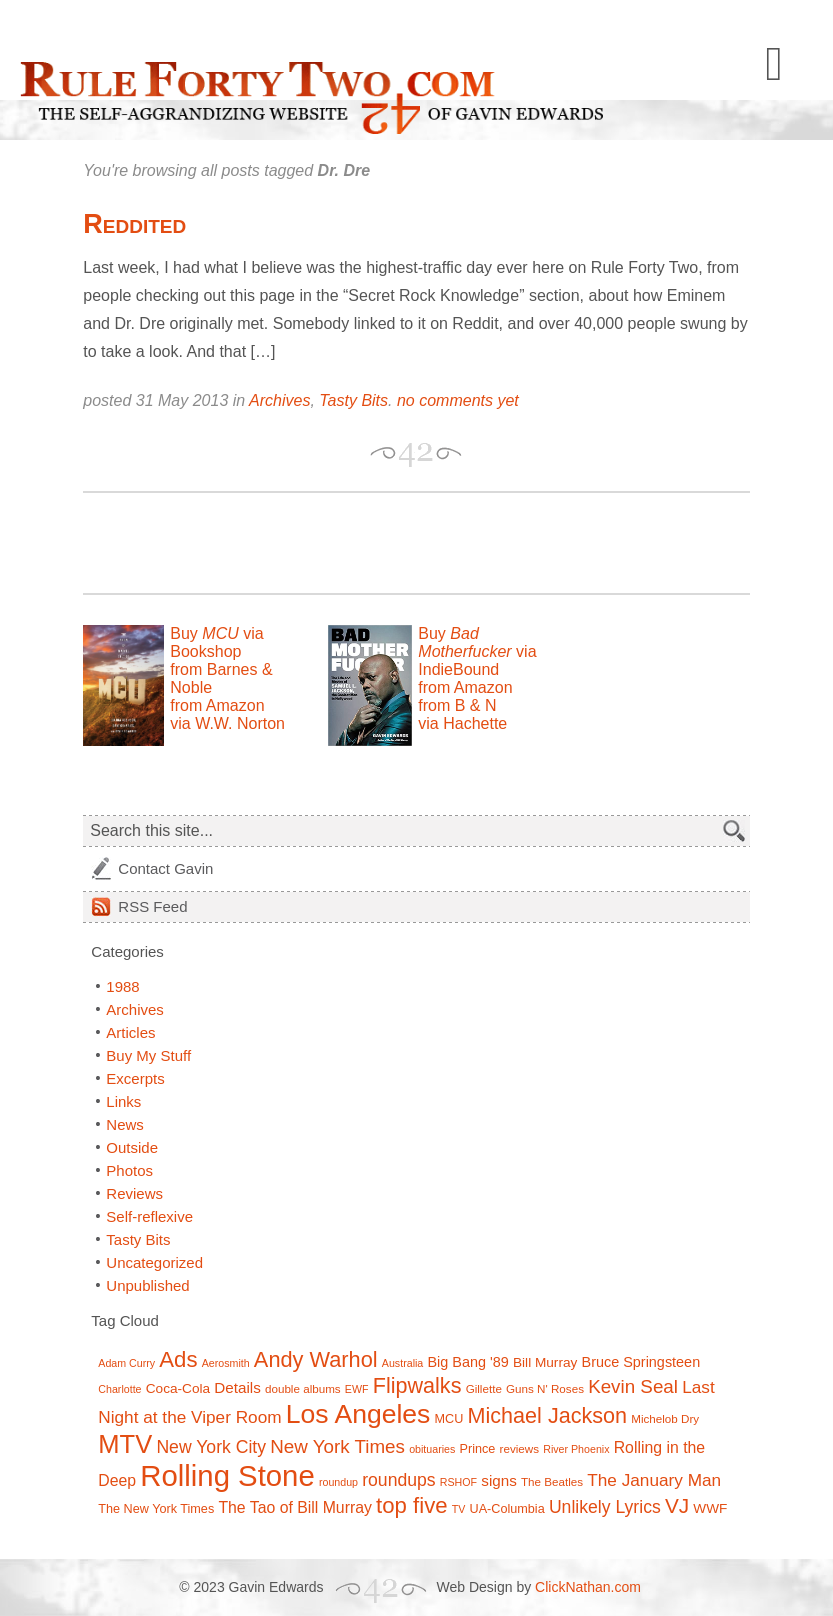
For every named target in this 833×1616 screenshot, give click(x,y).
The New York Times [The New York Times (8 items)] (156, 1509)
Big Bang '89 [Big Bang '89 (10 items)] (467, 1362)
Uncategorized (154, 1262)
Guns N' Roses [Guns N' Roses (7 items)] (545, 1388)
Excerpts (135, 1078)
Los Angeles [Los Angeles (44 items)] (358, 1414)
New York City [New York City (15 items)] (211, 1447)
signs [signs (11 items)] (499, 1480)
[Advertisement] (317, 543)
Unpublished (147, 1285)
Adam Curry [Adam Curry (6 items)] (126, 1363)
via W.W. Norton (227, 723)
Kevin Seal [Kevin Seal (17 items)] (633, 1386)
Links (123, 1101)
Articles (130, 1032)
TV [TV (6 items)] (459, 1509)
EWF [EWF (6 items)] (357, 1389)
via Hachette (462, 723)
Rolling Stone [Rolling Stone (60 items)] (227, 1475)
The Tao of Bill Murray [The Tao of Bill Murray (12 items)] (295, 1507)
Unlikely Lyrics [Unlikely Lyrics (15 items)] (605, 1507)
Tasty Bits (353, 400)
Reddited (134, 224)
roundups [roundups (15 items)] (398, 1480)
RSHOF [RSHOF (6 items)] (458, 1482)
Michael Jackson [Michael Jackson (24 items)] (548, 1415)
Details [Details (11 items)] (237, 1387)
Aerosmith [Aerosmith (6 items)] (226, 1363)
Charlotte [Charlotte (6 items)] (119, 1389)
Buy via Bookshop (216, 642)
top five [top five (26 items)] (412, 1505)
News (125, 1124)
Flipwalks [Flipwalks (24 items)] (417, 1385)
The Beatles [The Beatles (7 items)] (552, 1481)
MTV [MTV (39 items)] (125, 1444)
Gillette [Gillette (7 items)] (484, 1388)
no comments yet (458, 400)
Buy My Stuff (148, 1055)
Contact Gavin (165, 868)
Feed (152, 906)
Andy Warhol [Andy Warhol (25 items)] (316, 1359)
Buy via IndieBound (477, 651)
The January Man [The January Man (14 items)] (654, 1480)
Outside (132, 1147)
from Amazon (217, 705)
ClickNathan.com (588, 1587)
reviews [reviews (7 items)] (519, 1448)
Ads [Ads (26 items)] (178, 1359)
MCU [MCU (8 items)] (449, 1419)
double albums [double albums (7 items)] (303, 1388)
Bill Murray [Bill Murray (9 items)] (545, 1362)
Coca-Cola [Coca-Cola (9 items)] (178, 1388)
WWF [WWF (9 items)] (710, 1508)
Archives (279, 400)
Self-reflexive (149, 1216)
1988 (122, 986)
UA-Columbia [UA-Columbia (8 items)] (507, 1509)
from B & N (457, 705)
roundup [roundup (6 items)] (338, 1482)
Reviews (134, 1193)
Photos (129, 1170)
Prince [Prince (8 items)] (478, 1449)
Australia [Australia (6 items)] (402, 1363)
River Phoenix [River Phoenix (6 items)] (576, 1449)
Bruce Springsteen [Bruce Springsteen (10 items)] (641, 1362)
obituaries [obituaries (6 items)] (432, 1449)
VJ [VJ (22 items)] (677, 1505)
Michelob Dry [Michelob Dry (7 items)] (665, 1418)
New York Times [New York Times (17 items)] (337, 1446)
